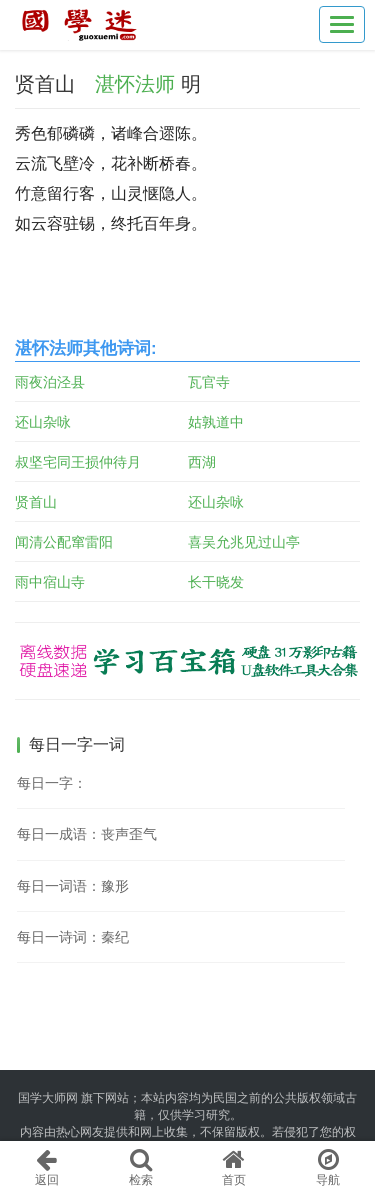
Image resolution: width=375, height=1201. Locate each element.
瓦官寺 (209, 382)
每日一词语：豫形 (73, 886)
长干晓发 (216, 582)
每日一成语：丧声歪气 (87, 834)
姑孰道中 (216, 422)
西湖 (202, 462)
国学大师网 (48, 1098)
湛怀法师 (135, 84)
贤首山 (36, 502)
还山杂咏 (43, 422)
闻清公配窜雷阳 (64, 542)
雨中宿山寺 (50, 582)
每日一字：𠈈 (52, 783)
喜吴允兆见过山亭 (244, 542)
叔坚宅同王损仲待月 (78, 462)
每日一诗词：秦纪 (73, 937)
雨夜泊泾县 (50, 382)
